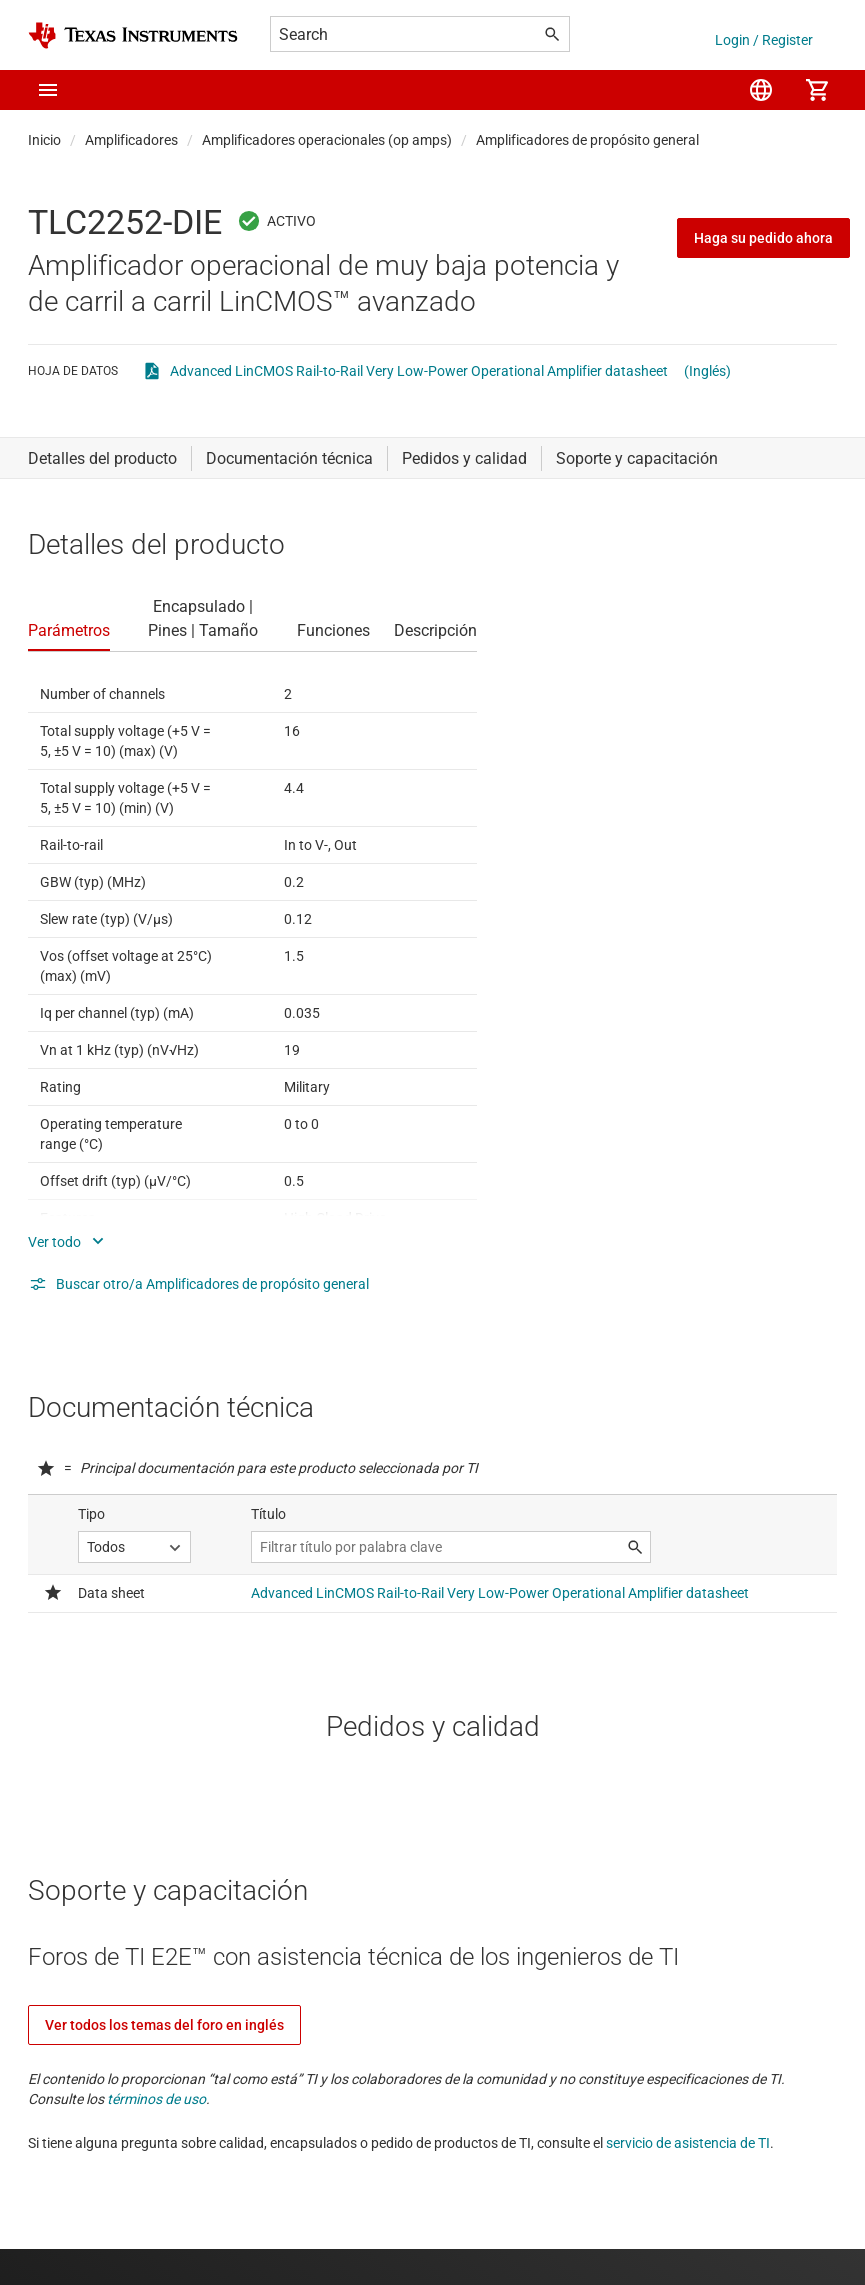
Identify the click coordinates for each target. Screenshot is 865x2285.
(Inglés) (707, 371)
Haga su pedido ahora (763, 238)
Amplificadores (131, 140)
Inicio (44, 140)
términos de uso (156, 2099)
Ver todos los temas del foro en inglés (164, 2025)
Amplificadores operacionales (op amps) (327, 140)
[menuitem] (761, 90)
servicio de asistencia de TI (688, 2143)
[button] (48, 90)
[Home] (133, 35)
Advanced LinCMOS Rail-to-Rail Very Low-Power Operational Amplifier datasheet (419, 371)
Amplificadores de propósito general (587, 140)
